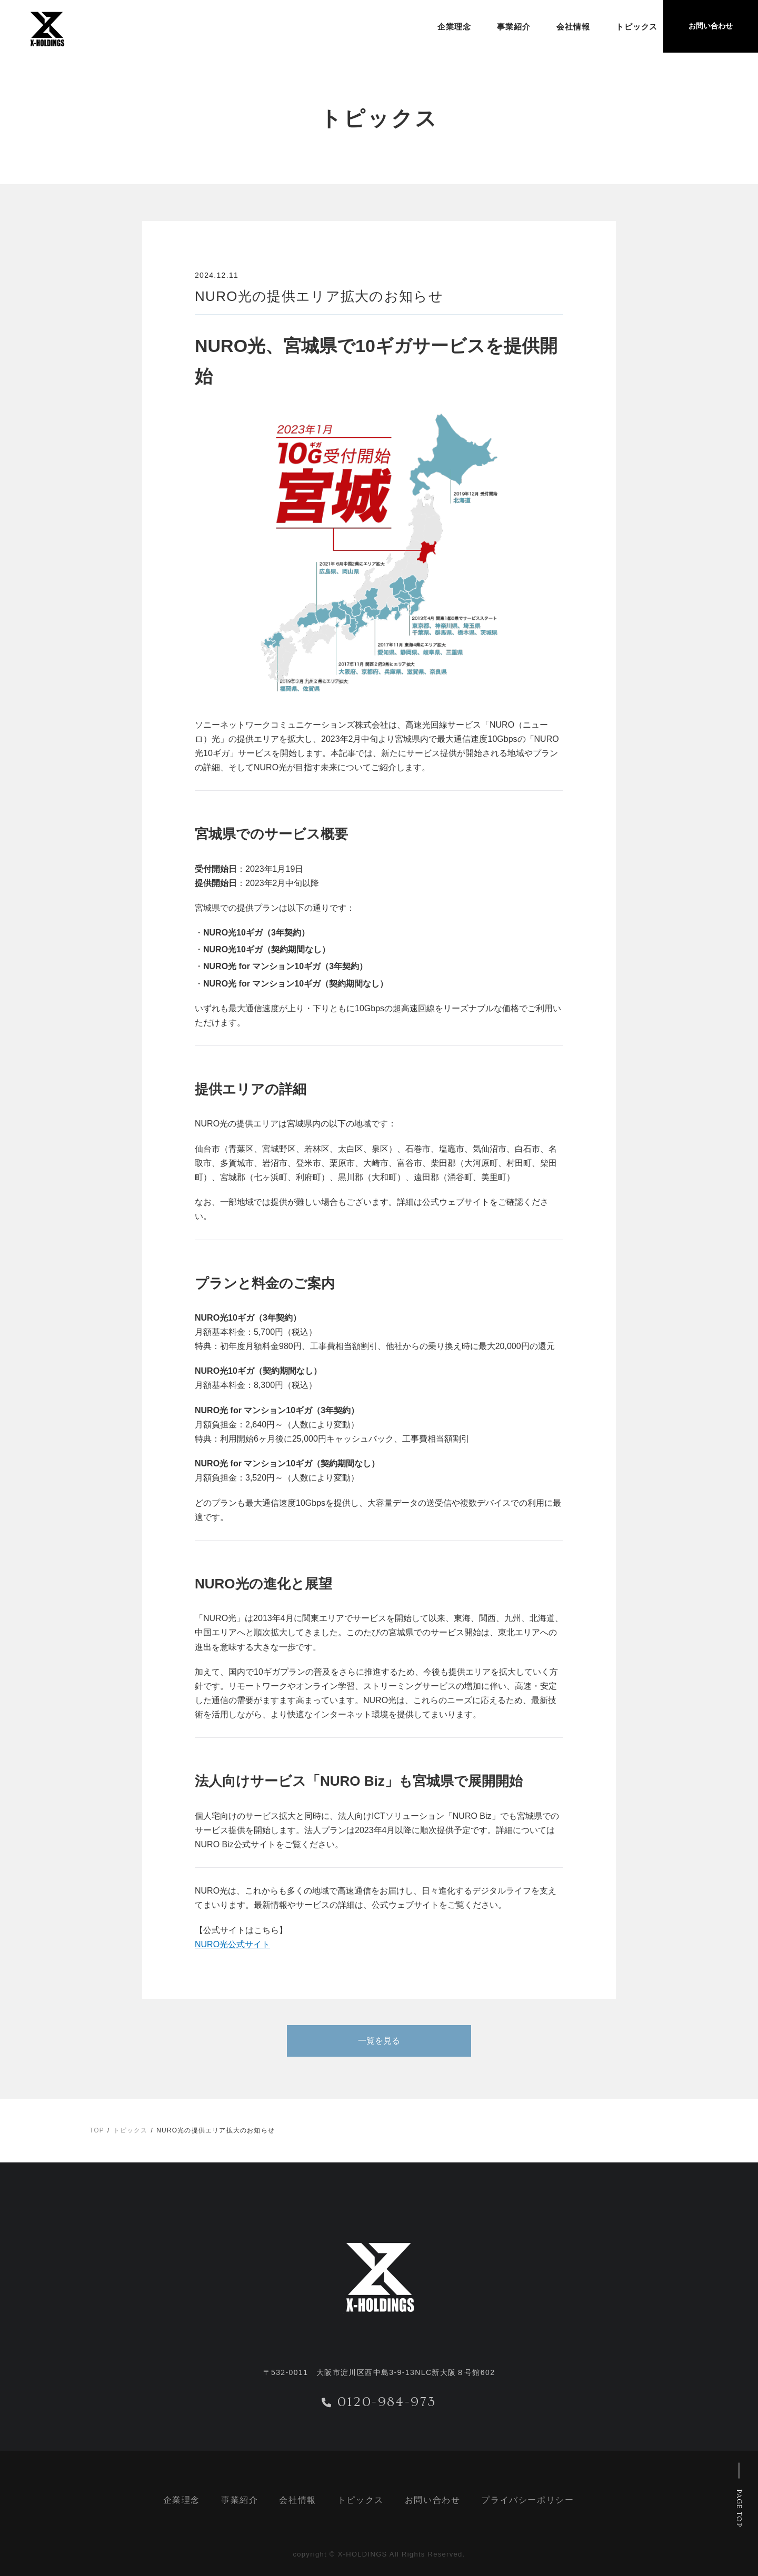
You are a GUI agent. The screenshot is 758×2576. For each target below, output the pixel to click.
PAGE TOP (738, 2508)
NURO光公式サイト (232, 1944)
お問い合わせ (433, 2500)
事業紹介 (493, 27)
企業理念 (433, 27)
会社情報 (552, 27)
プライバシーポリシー (527, 2500)
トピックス (616, 27)
